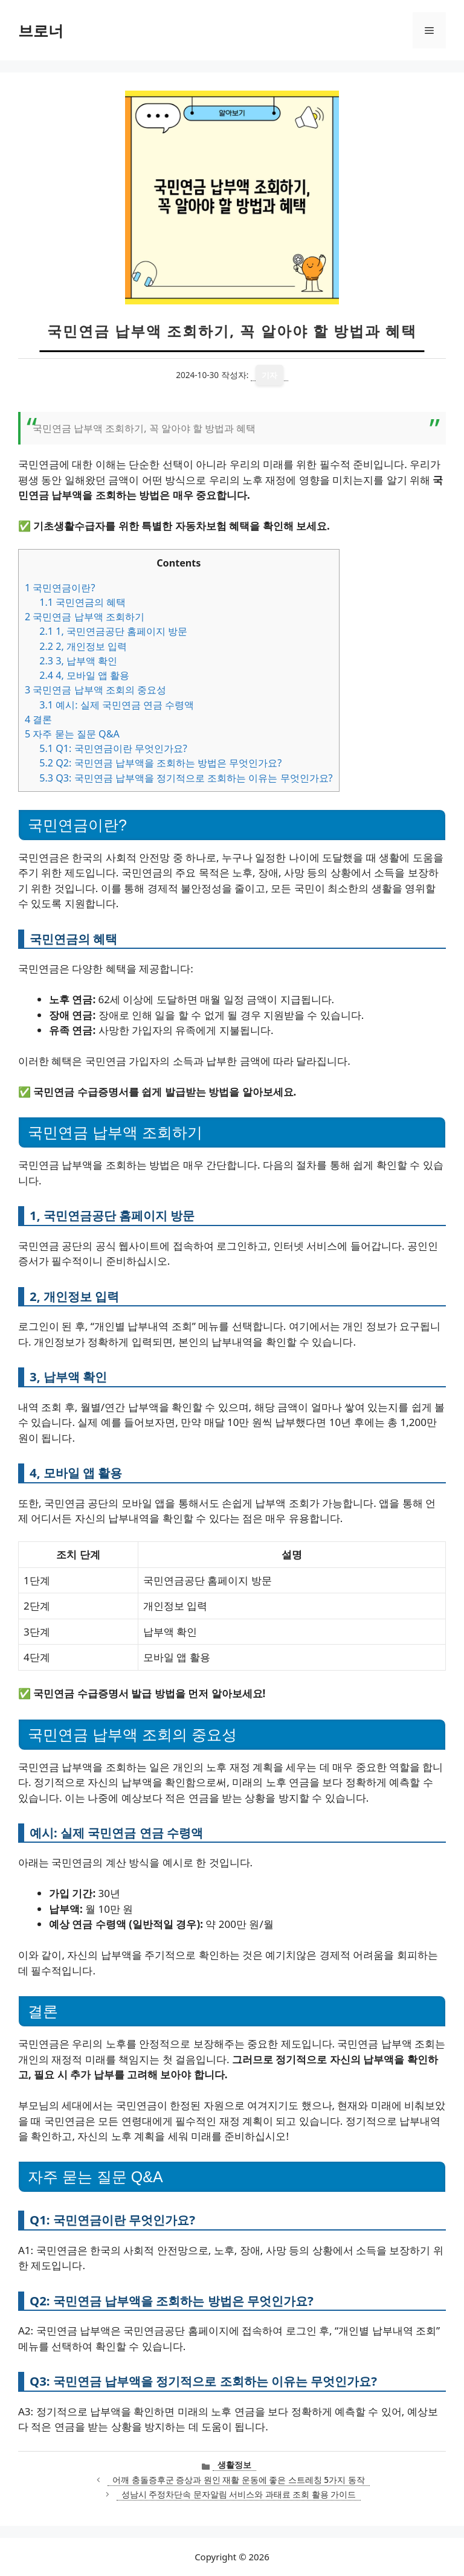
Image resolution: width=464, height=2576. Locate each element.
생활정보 (234, 2464)
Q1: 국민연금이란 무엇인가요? (113, 748)
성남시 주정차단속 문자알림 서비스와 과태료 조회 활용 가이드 (238, 2494)
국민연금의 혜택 (82, 602)
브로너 (40, 30)
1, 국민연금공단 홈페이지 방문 (113, 631)
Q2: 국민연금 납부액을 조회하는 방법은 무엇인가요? (160, 762)
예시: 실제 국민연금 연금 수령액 (116, 704)
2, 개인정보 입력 (83, 646)
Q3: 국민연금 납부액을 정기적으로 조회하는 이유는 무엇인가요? (185, 778)
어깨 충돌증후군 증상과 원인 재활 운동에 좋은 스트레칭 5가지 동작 (238, 2479)
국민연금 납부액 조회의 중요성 (95, 689)
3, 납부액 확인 (78, 660)
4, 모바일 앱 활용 (84, 675)
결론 (38, 719)
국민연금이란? (60, 587)
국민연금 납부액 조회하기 (84, 616)
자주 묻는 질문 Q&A (72, 733)
